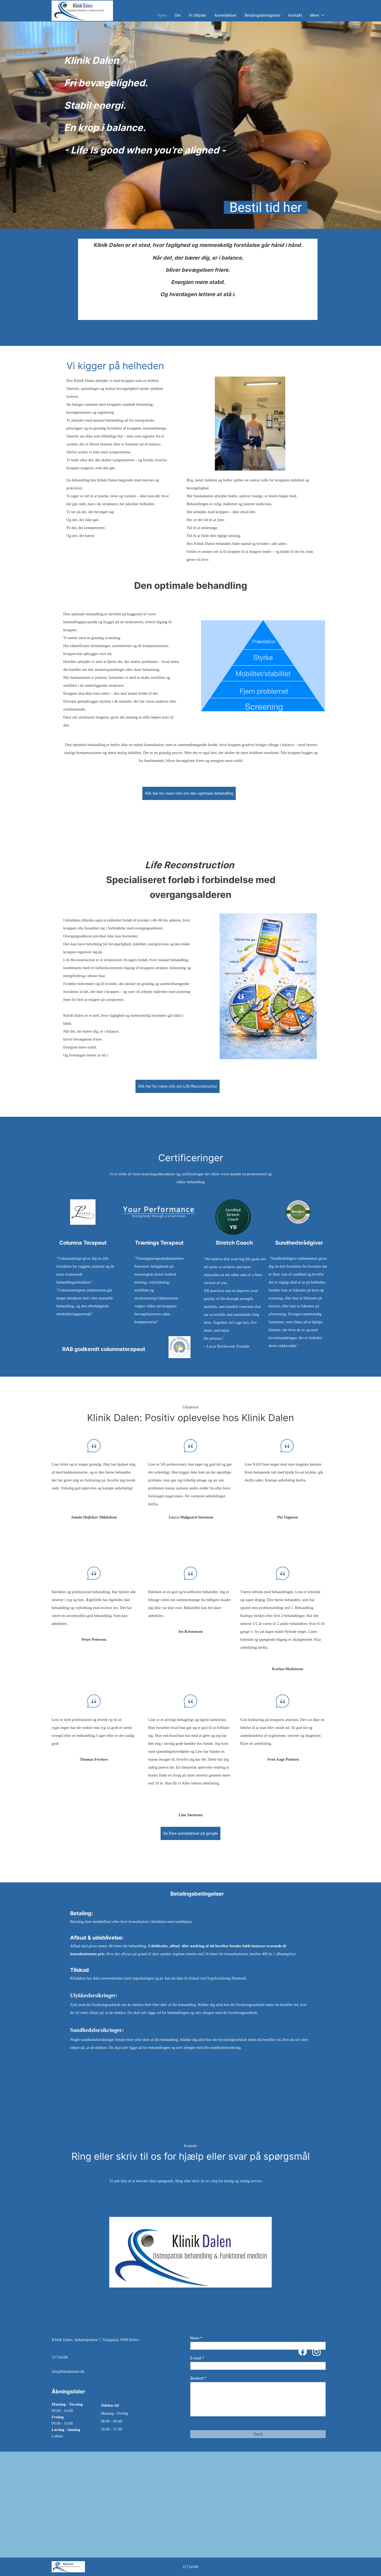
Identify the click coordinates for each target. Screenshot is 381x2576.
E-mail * (197, 2358)
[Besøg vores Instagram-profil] (316, 2351)
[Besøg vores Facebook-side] (302, 2351)
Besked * (198, 2378)
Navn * (196, 2338)
